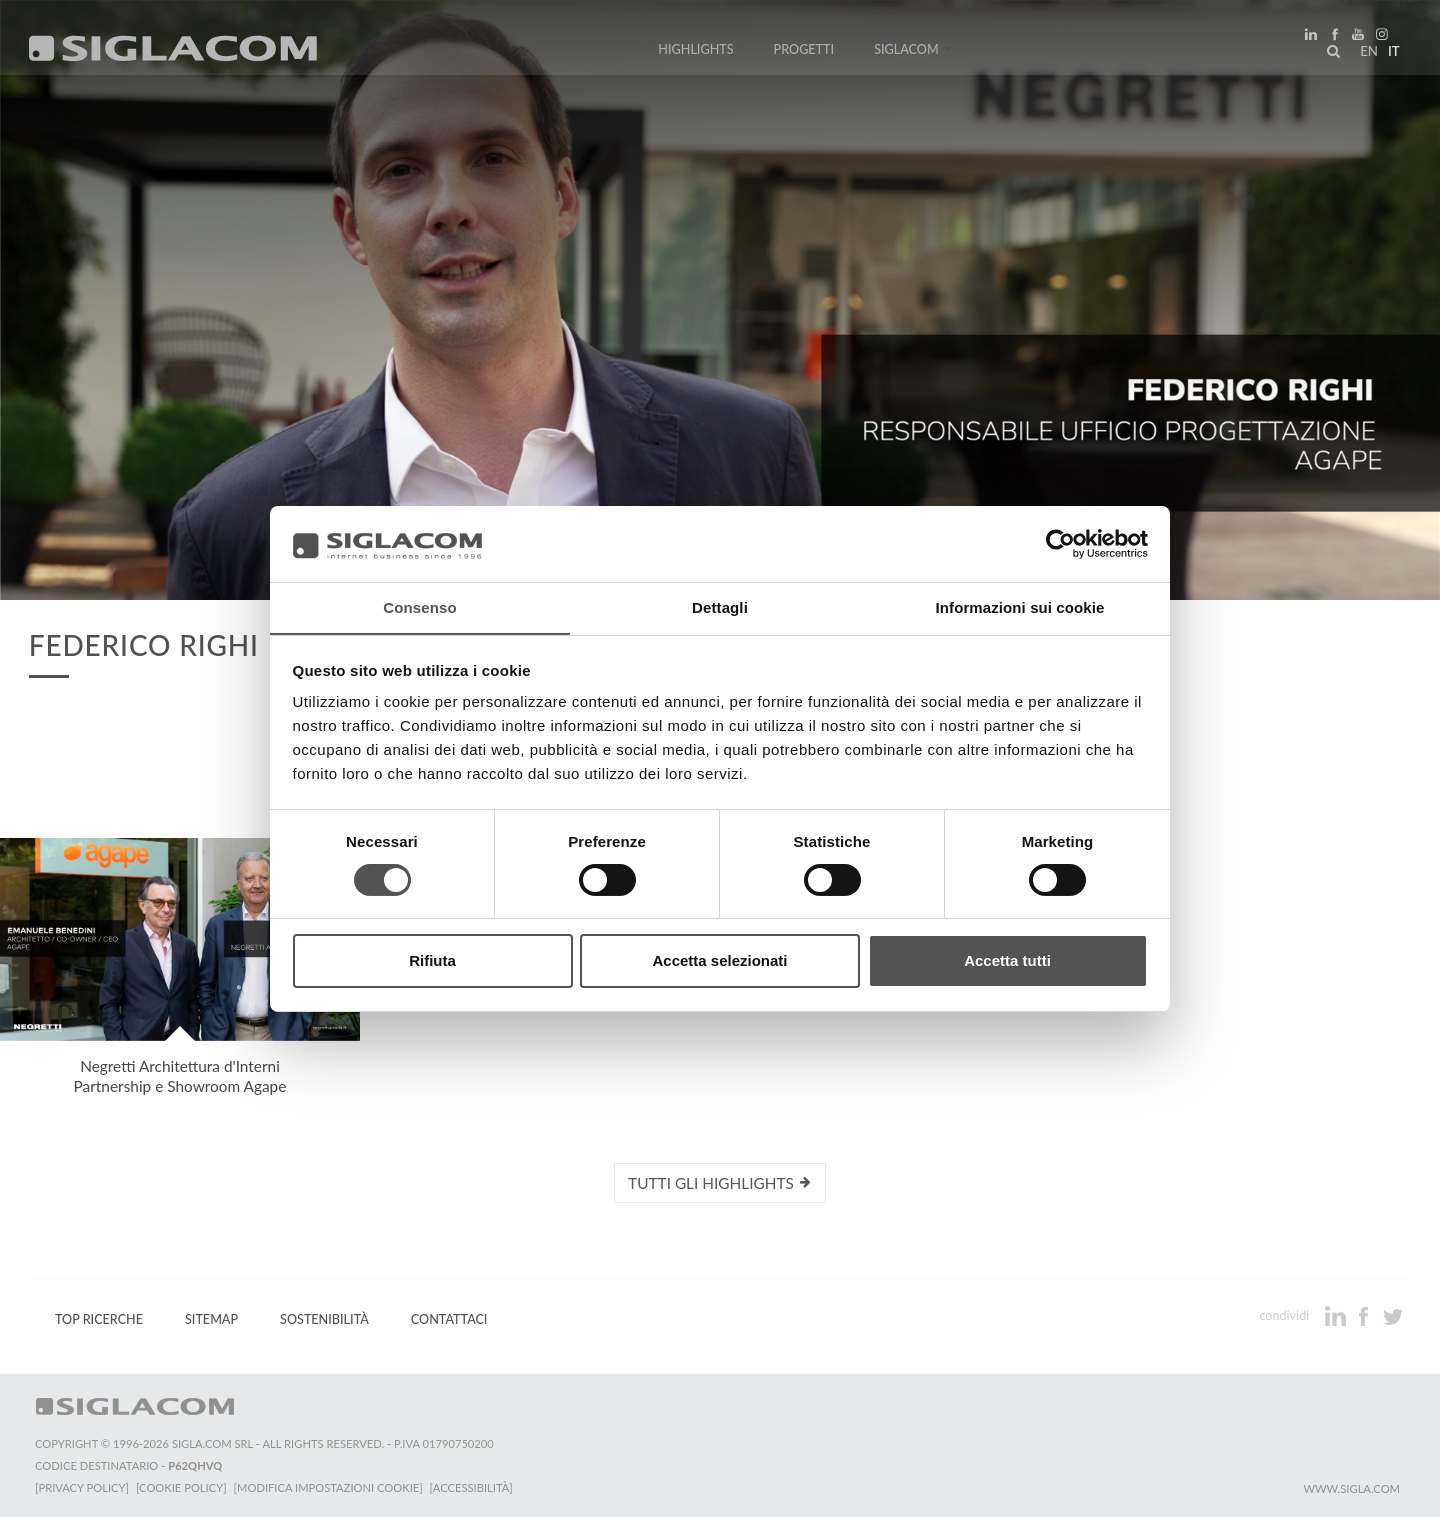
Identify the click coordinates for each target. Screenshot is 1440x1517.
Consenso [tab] (419, 607)
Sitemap (211, 1319)
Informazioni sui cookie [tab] (1020, 607)
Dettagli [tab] (720, 607)
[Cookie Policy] (182, 1487)
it (1391, 54)
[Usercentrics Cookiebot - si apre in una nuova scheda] (1060, 543)
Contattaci (449, 1319)
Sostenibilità (324, 1319)
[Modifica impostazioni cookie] (330, 1487)
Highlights (695, 52)
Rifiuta (432, 961)
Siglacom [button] (913, 52)
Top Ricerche (99, 1319)
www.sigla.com (1351, 1488)
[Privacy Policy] (82, 1487)
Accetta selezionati (719, 961)
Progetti (804, 52)
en (1366, 54)
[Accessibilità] (474, 1487)
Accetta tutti (1007, 961)
